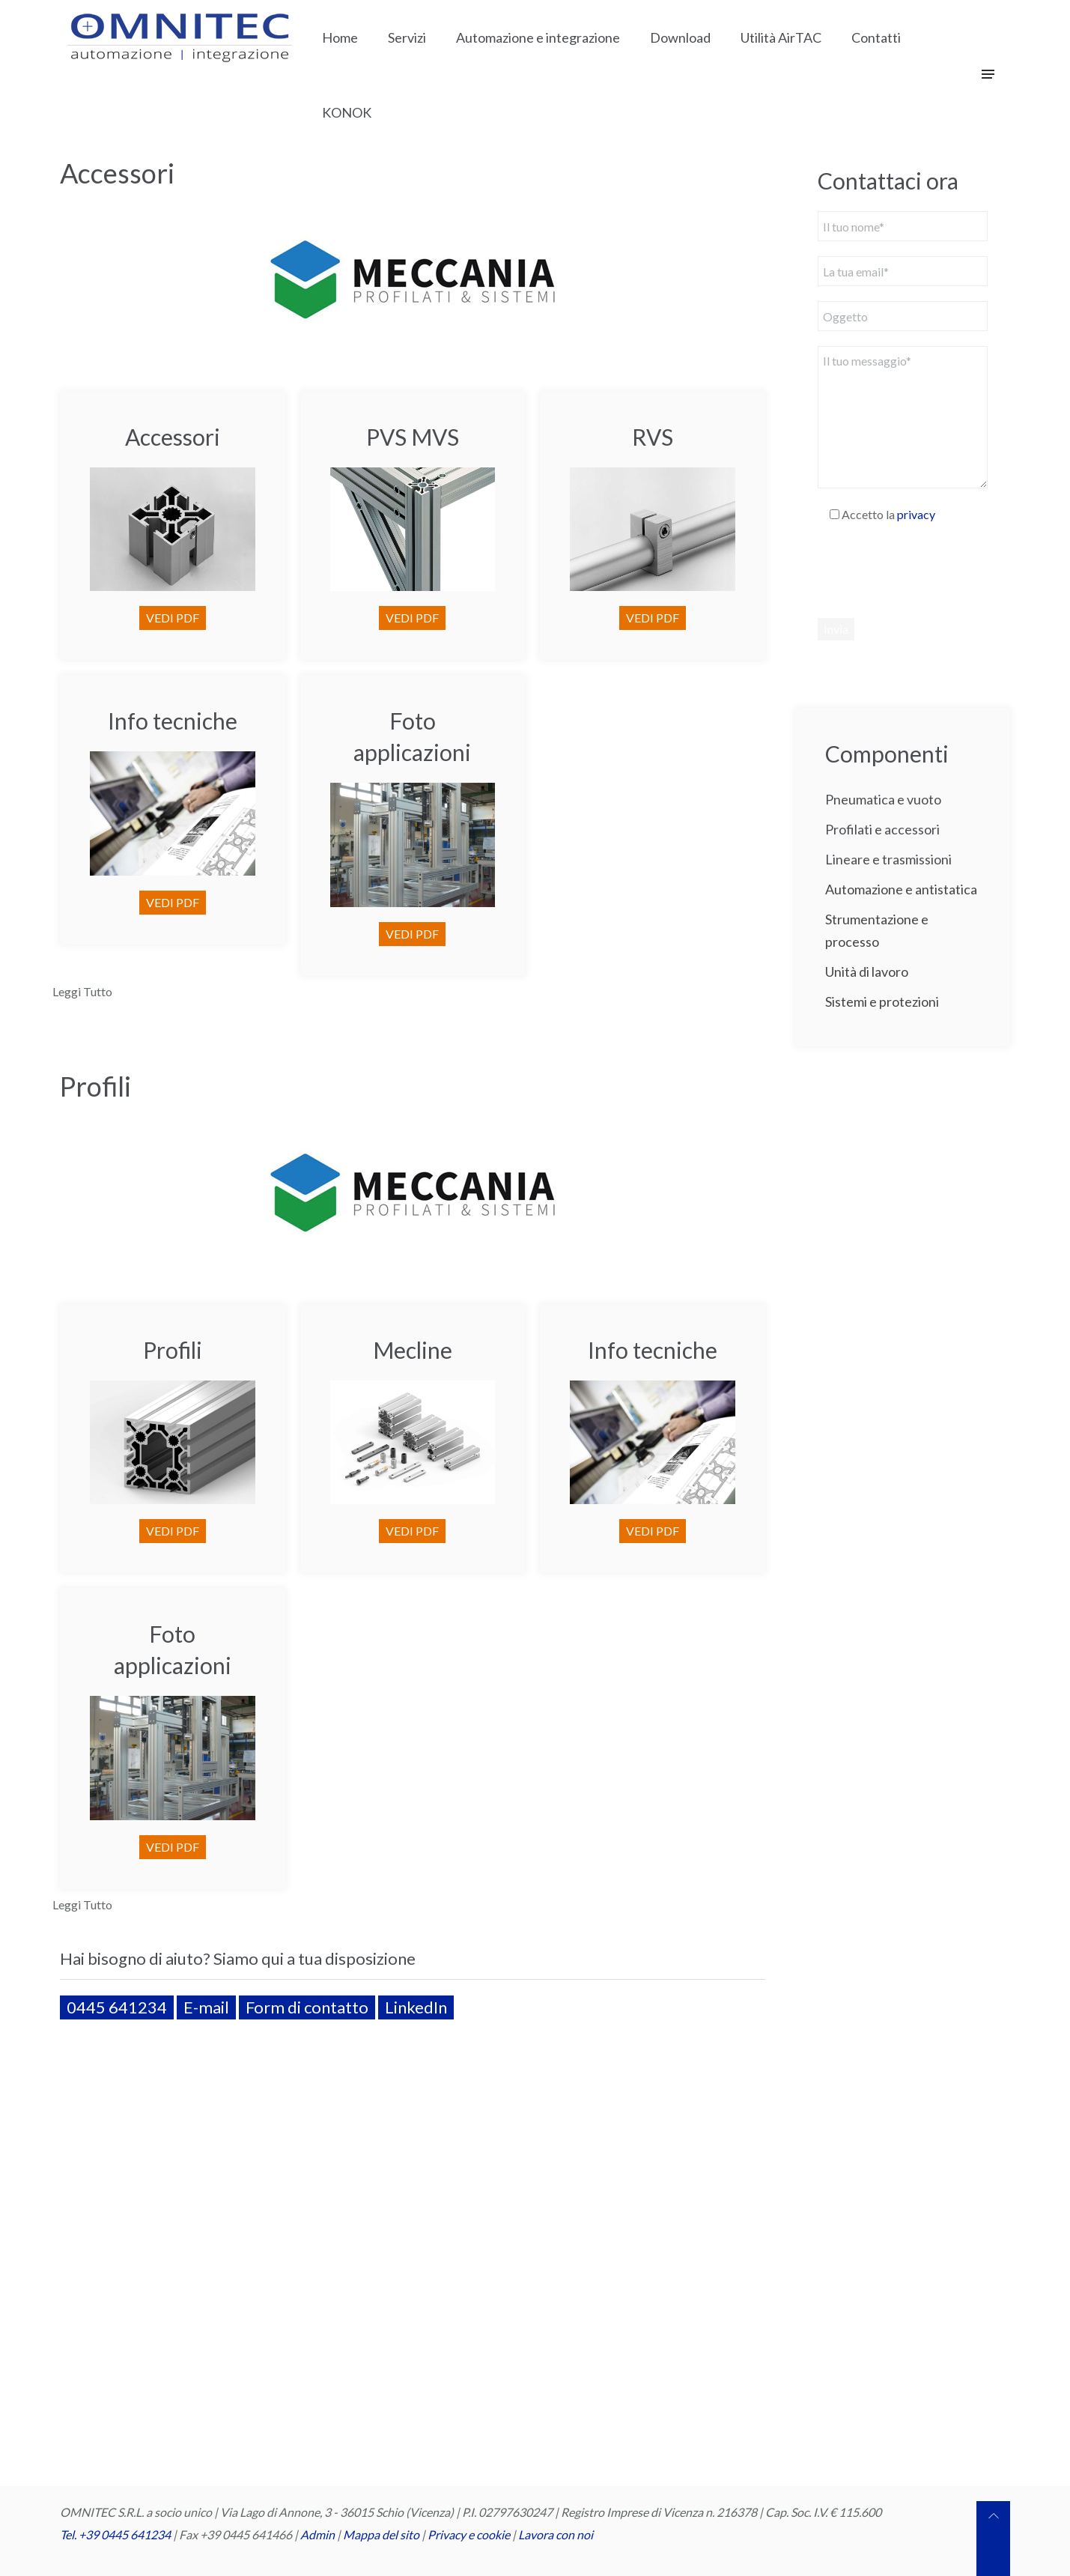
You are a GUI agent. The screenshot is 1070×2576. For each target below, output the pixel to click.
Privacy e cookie (470, 2534)
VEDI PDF (172, 617)
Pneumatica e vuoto (883, 799)
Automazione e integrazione (538, 37)
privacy (916, 514)
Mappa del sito (381, 2534)
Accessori (117, 173)
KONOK (346, 112)
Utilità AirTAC (781, 37)
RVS (652, 436)
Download (680, 37)
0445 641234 (117, 2007)
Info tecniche (172, 720)
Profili (95, 1086)
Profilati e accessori (882, 829)
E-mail (206, 2007)
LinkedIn (416, 2007)
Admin (317, 2534)
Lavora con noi (555, 2534)
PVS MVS (412, 436)
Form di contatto (307, 2007)
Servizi (407, 37)
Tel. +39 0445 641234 (115, 2534)
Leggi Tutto (82, 991)
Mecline (412, 1349)
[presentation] (931, 570)
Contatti (876, 37)
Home (340, 37)
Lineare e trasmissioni (888, 859)
